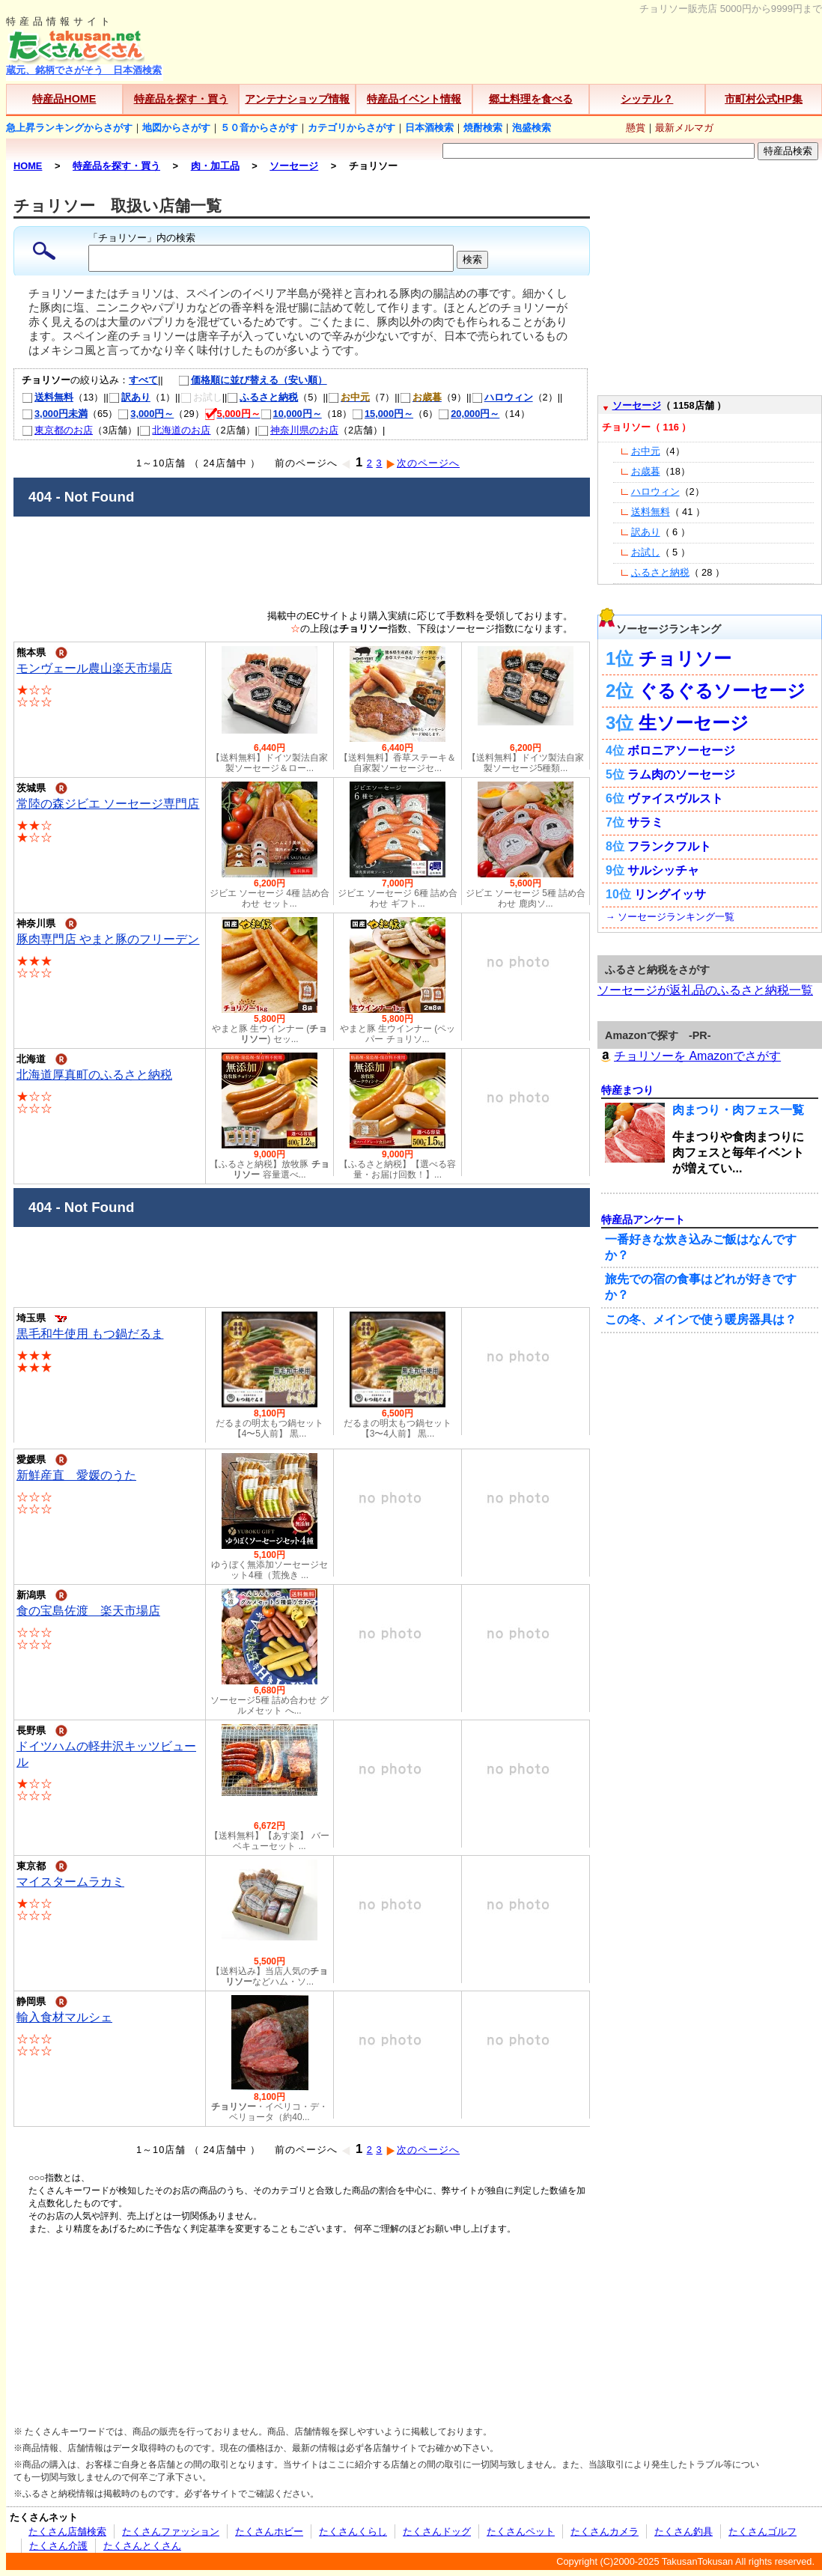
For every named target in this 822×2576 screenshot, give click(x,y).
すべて (143, 380)
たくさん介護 (58, 2545)
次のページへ (423, 463)
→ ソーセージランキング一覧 (670, 916)
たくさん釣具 (683, 2531)
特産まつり (627, 1090)
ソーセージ (636, 405)
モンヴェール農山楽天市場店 (94, 668)
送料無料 (47, 397)
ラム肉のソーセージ (681, 774)
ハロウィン (502, 397)
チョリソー (685, 658)
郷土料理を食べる (531, 99)
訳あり (129, 397)
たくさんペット (521, 2531)
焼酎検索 (482, 127)
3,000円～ (146, 413)
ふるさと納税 (262, 397)
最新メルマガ (684, 127)
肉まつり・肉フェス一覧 (738, 1109)
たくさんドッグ (437, 2531)
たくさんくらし (353, 2531)
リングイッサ (670, 894)
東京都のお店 (57, 430)
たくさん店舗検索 (67, 2531)
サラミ (645, 822)
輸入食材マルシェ (64, 2017)
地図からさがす (176, 127)
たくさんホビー (269, 2531)
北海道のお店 (174, 430)
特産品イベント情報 (414, 99)
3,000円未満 (55, 413)
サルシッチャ (663, 870)
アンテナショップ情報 (297, 99)
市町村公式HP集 (764, 99)
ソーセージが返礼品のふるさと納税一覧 (705, 990)
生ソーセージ (694, 723)
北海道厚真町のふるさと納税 (94, 1074)
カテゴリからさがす (351, 127)
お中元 (645, 451)
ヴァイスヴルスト (675, 798)
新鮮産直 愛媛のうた (76, 1475)
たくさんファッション (170, 2531)
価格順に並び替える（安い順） (245, 380)
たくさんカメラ (604, 2531)
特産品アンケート (643, 1219)
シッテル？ (647, 99)
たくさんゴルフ (762, 2531)
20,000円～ (468, 413)
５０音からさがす (259, 127)
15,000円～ (382, 413)
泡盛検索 (531, 127)
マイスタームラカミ (70, 1881)
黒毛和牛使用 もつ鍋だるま (89, 1333)
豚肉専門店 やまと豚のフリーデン (107, 939)
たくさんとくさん (142, 2545)
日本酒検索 (429, 127)
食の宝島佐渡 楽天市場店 (88, 1610)
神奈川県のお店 (298, 430)
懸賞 (635, 127)
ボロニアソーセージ (681, 750)
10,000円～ (291, 413)
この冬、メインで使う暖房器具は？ (701, 1319)
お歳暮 (645, 471)
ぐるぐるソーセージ (722, 690)
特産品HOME (64, 99)
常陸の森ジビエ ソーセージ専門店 (107, 803)
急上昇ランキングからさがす (69, 127)
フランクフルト (669, 846)
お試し (645, 552)
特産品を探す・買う (181, 99)
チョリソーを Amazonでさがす (689, 1056)
